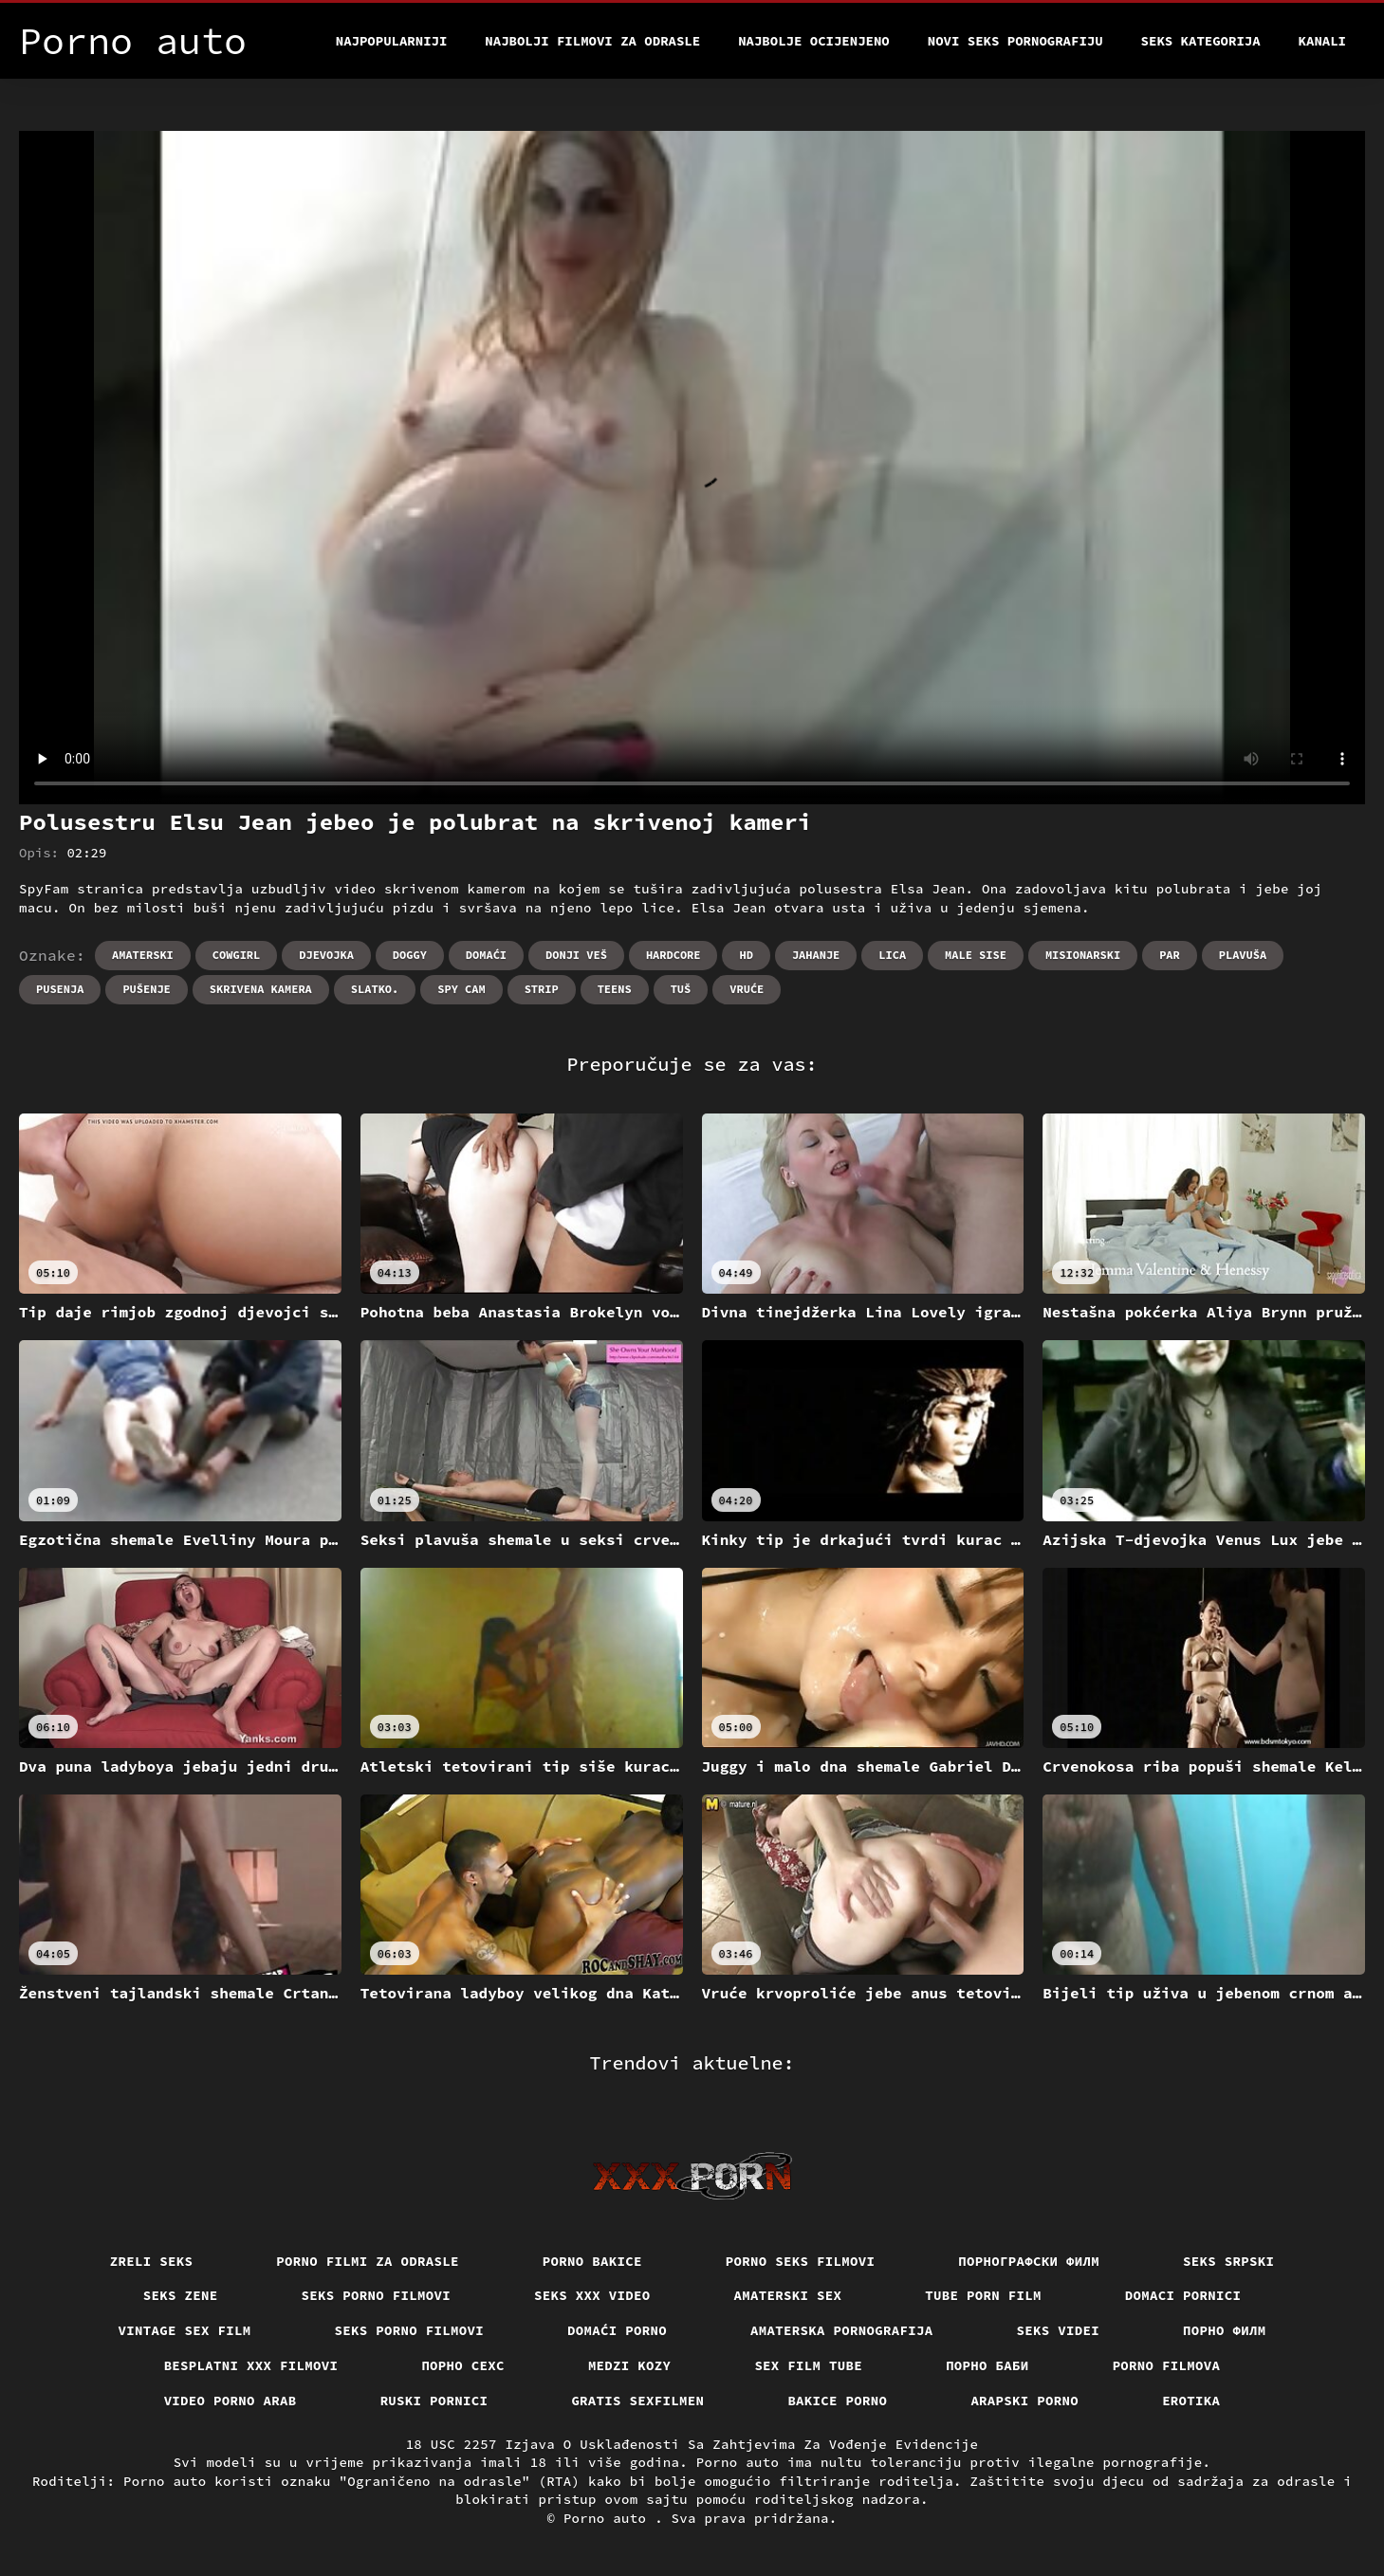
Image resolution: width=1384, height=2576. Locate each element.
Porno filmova (1167, 2365)
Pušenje (146, 989)
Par (1169, 955)
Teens (615, 989)
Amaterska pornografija (841, 2330)
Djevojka (326, 955)
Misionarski (1082, 955)
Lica (892, 955)
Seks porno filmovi (377, 2295)
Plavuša (1242, 955)
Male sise (975, 955)
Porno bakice (592, 2261)
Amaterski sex (788, 2295)
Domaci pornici (1183, 2295)
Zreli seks (152, 2261)
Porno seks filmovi (801, 2261)
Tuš (681, 989)
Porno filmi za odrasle (367, 2261)
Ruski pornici (434, 2400)
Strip (542, 989)
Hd (745, 955)
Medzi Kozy (630, 2365)
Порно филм (1224, 2330)
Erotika (1191, 2400)
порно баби (987, 2365)
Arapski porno (1024, 2400)
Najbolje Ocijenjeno (814, 40)
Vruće (746, 989)
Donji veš (576, 955)
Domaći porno (617, 2330)
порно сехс (463, 2365)
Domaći (486, 955)
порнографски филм (1028, 2261)
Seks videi (1058, 2330)
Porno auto (609, 2518)
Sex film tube (808, 2365)
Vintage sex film (185, 2330)
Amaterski (143, 955)
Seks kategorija (1201, 40)
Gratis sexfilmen (637, 2400)
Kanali (1322, 40)
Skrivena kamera (261, 989)
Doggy (410, 955)
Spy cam (461, 989)
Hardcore (673, 955)
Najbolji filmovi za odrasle (592, 40)
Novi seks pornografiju (1015, 40)
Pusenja (59, 989)
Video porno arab (230, 2400)
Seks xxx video (592, 2295)
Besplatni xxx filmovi (251, 2365)
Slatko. (374, 989)
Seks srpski (1228, 2261)
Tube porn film (983, 2295)
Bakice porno (837, 2400)
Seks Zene (180, 2295)
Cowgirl (236, 955)
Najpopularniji (392, 40)
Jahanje (816, 955)
